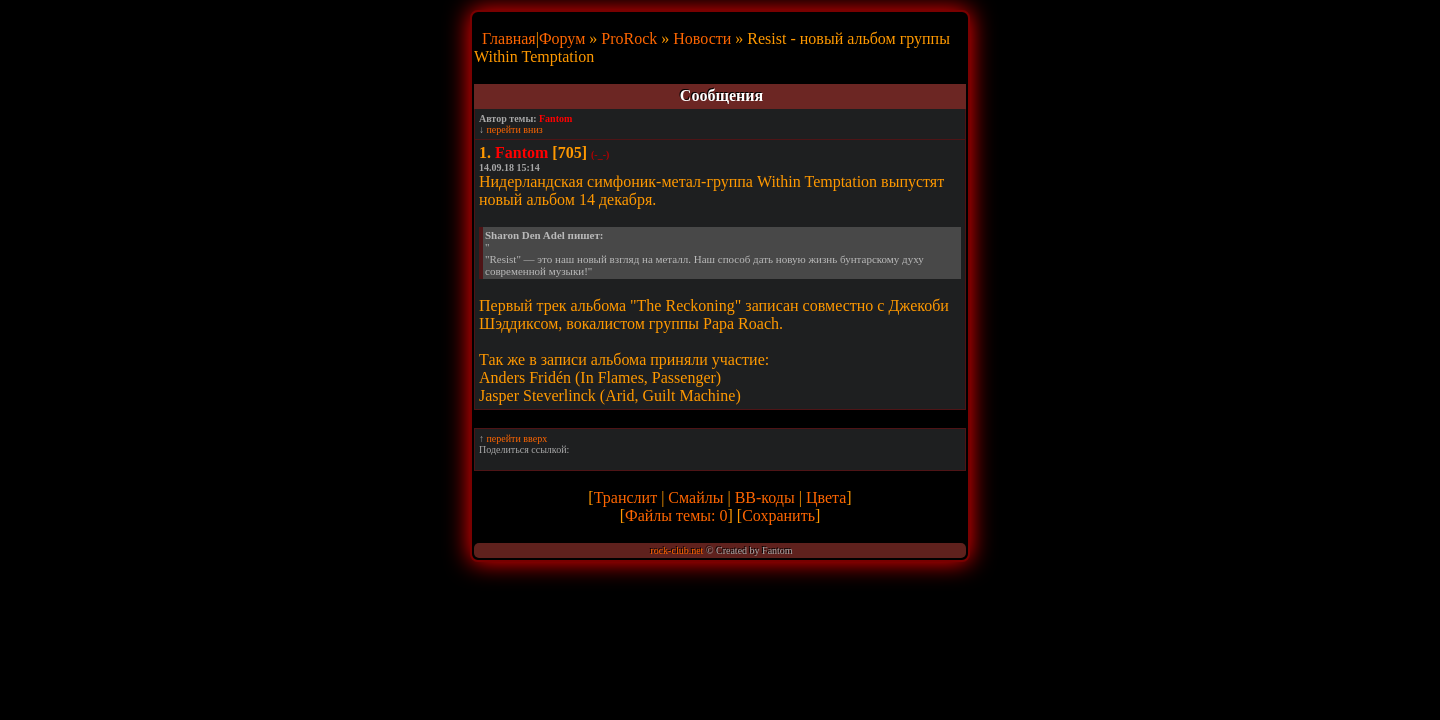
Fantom (555, 118)
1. (485, 152)
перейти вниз (515, 129)
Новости (702, 38)
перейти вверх (517, 438)
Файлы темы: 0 (676, 515)
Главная (509, 38)
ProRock (629, 38)
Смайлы (695, 497)
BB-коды (765, 497)
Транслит (625, 497)
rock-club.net (676, 550)
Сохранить (778, 515)
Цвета (826, 497)
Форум (562, 38)
